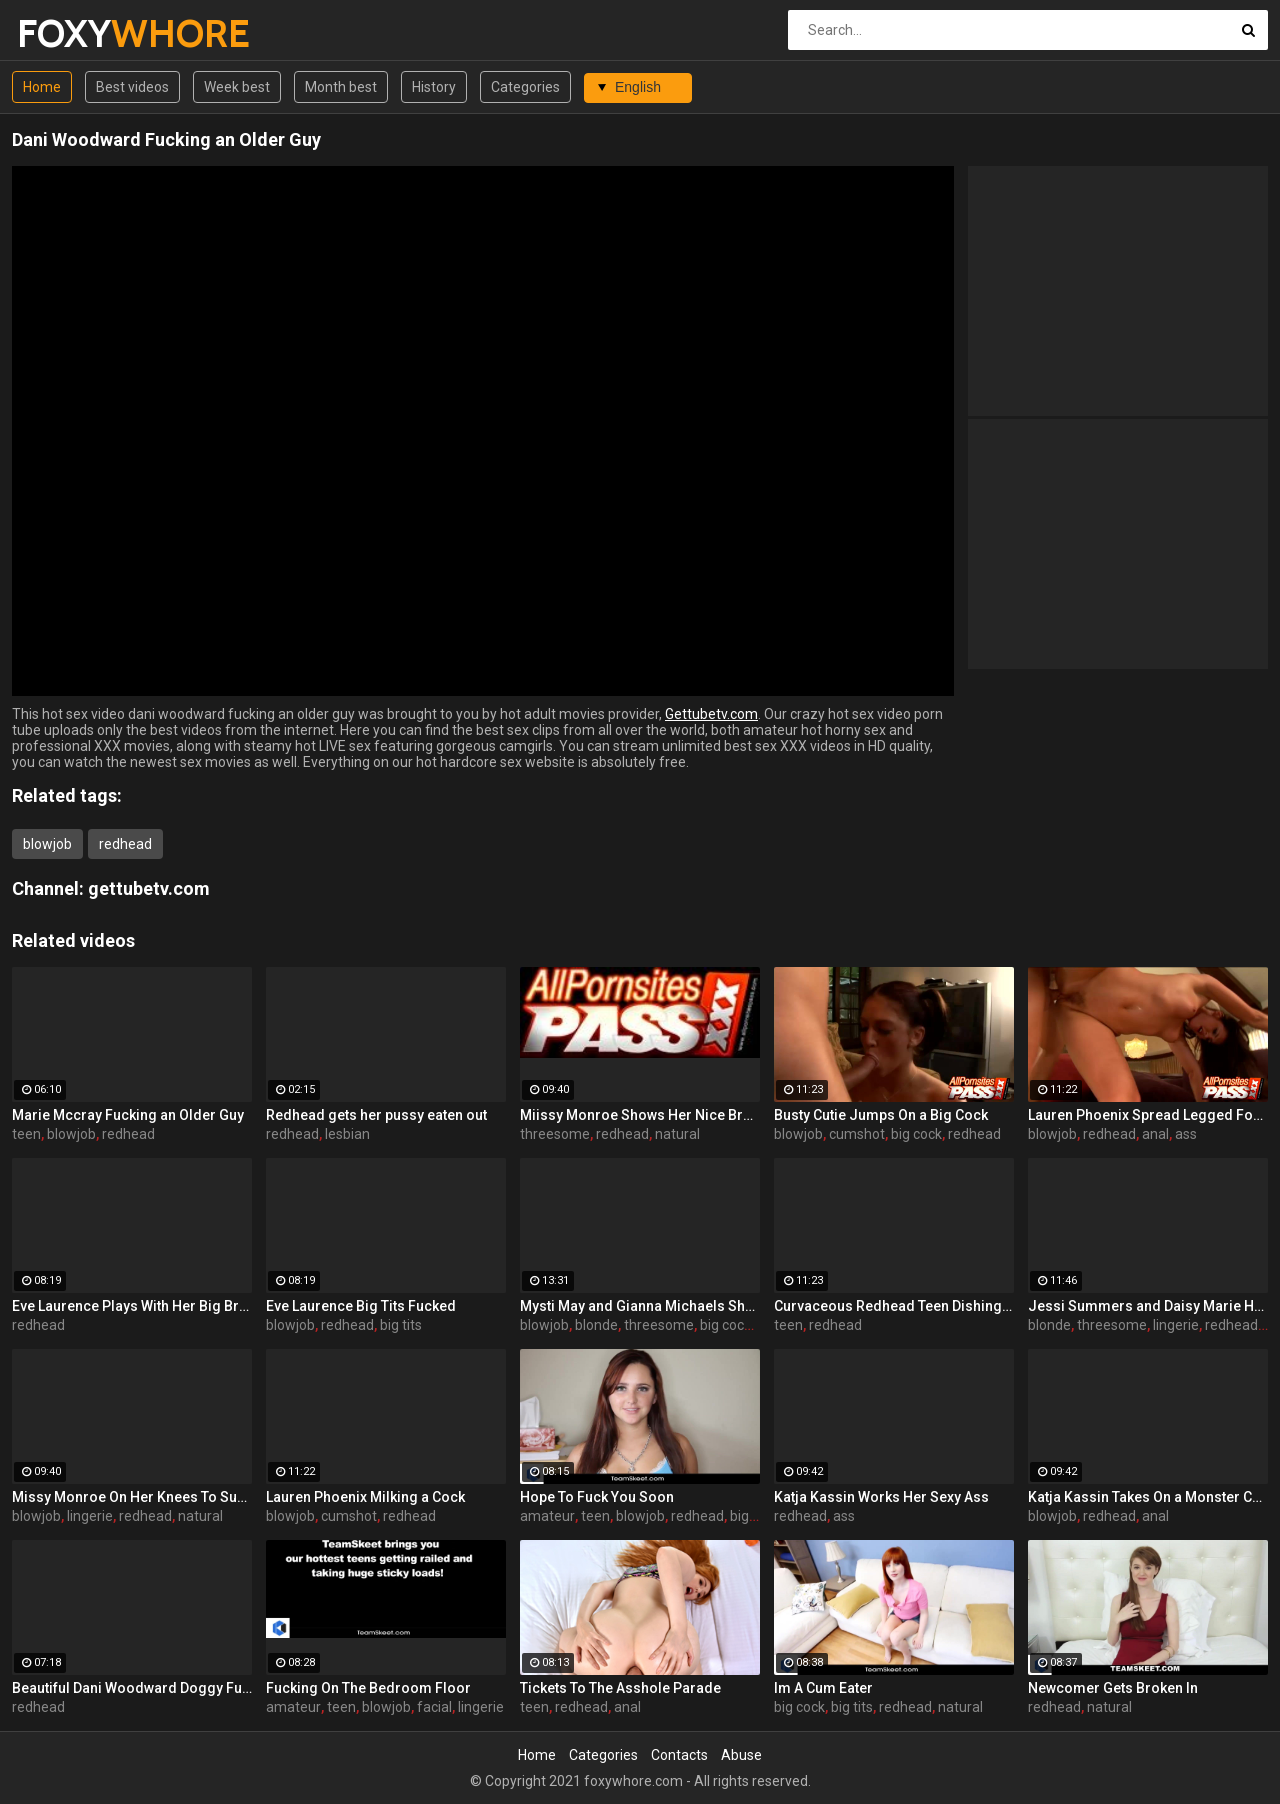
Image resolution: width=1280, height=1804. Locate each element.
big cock (916, 1134)
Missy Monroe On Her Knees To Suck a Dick (132, 1497)
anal (1155, 1134)
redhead (125, 844)
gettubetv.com (149, 888)
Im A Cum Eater (823, 1688)
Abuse (741, 1755)
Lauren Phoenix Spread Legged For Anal (1148, 1115)
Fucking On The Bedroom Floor (368, 1688)
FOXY (69, 33)
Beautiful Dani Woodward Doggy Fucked (132, 1688)
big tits (401, 1325)
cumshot (857, 1134)
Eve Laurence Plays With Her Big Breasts (132, 1306)
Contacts (679, 1755)
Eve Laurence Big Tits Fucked (361, 1306)
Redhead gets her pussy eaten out (376, 1115)
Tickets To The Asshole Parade (620, 1688)
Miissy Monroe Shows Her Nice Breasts (640, 1115)
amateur (547, 1516)
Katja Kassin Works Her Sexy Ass (881, 1497)
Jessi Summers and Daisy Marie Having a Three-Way (1148, 1306)
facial (434, 1707)
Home (42, 87)
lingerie (1176, 1325)
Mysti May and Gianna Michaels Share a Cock (640, 1306)
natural (677, 1134)
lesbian (347, 1134)
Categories (525, 87)
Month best (341, 87)
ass (1186, 1134)
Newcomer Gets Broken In (1113, 1688)
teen (26, 1134)
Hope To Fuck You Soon (597, 1497)
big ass (752, 1516)
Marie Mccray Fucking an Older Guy (128, 1115)
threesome (555, 1134)
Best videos (132, 87)
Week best (237, 87)
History (434, 87)
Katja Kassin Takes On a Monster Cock (1148, 1497)
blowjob (47, 844)
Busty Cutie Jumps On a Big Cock (881, 1115)
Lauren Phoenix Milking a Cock (365, 1497)
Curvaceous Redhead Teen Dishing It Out (894, 1306)
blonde (596, 1325)
